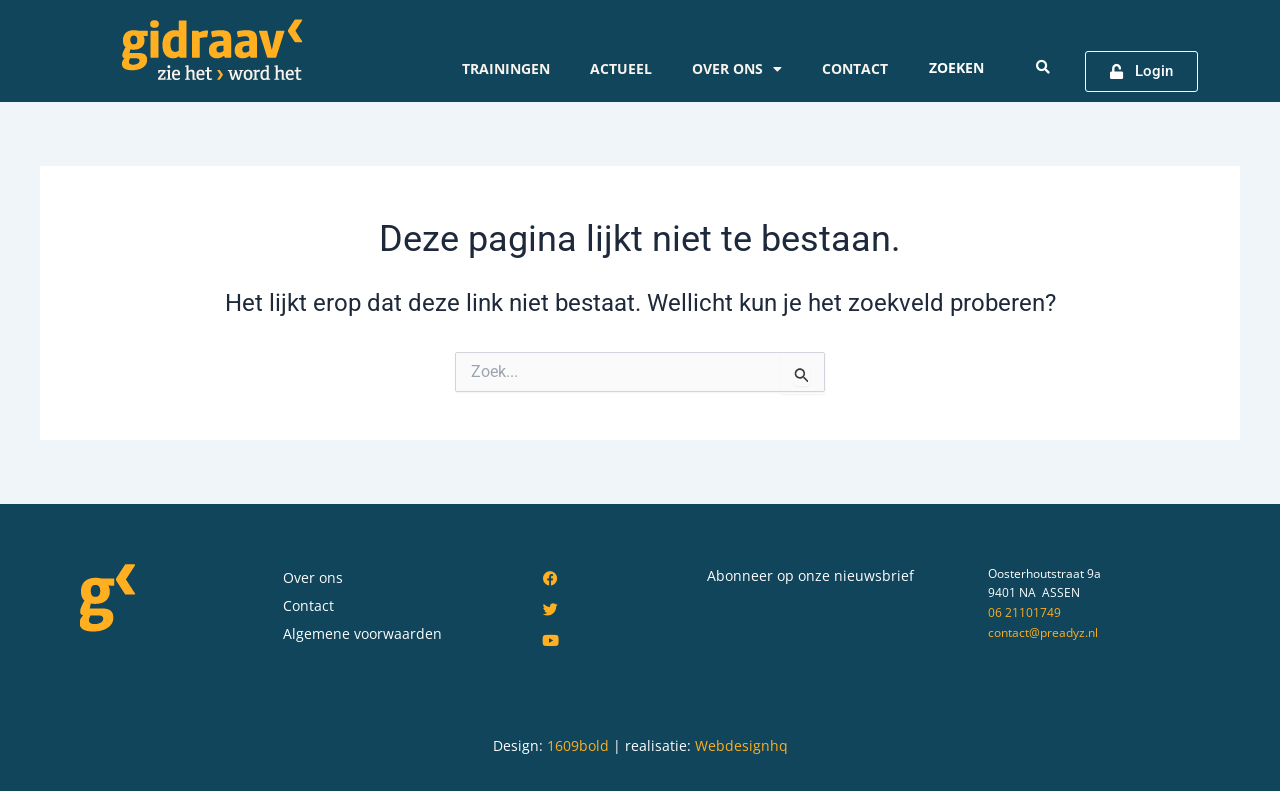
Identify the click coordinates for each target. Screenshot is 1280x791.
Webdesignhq (741, 745)
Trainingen (506, 68)
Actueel (621, 68)
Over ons (737, 69)
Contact (855, 68)
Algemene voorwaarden (362, 633)
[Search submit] (1043, 67)
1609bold (578, 745)
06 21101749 (1024, 612)
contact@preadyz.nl (1043, 632)
